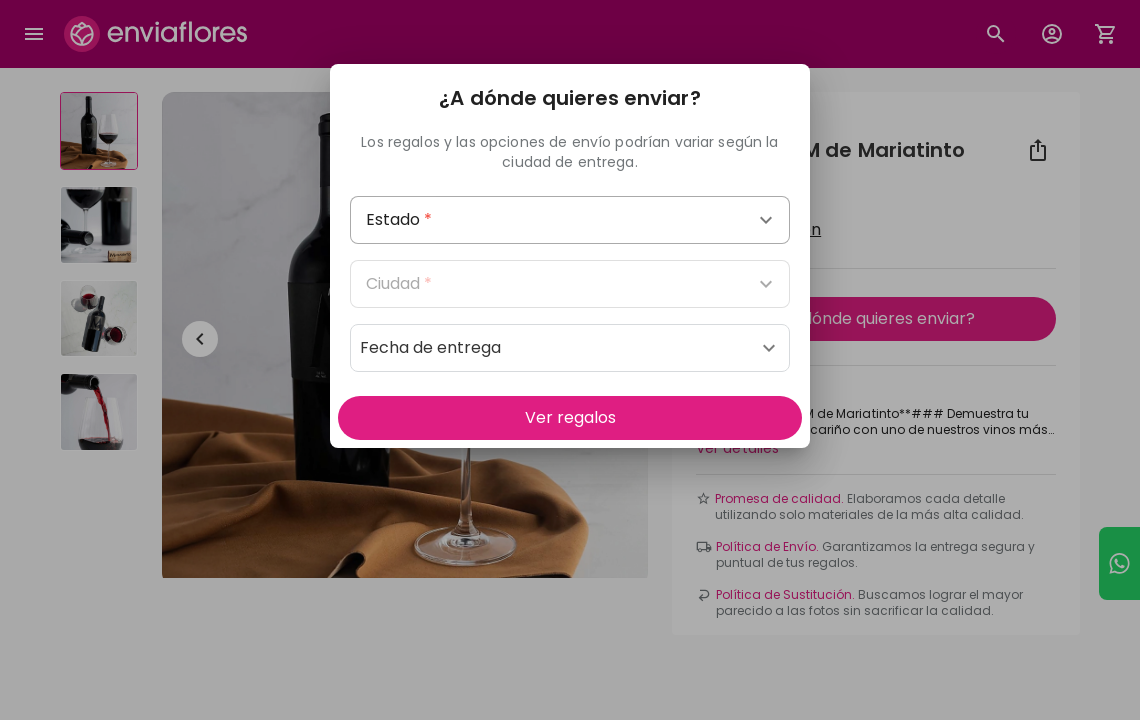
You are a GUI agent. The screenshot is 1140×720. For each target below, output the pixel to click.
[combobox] (570, 220)
